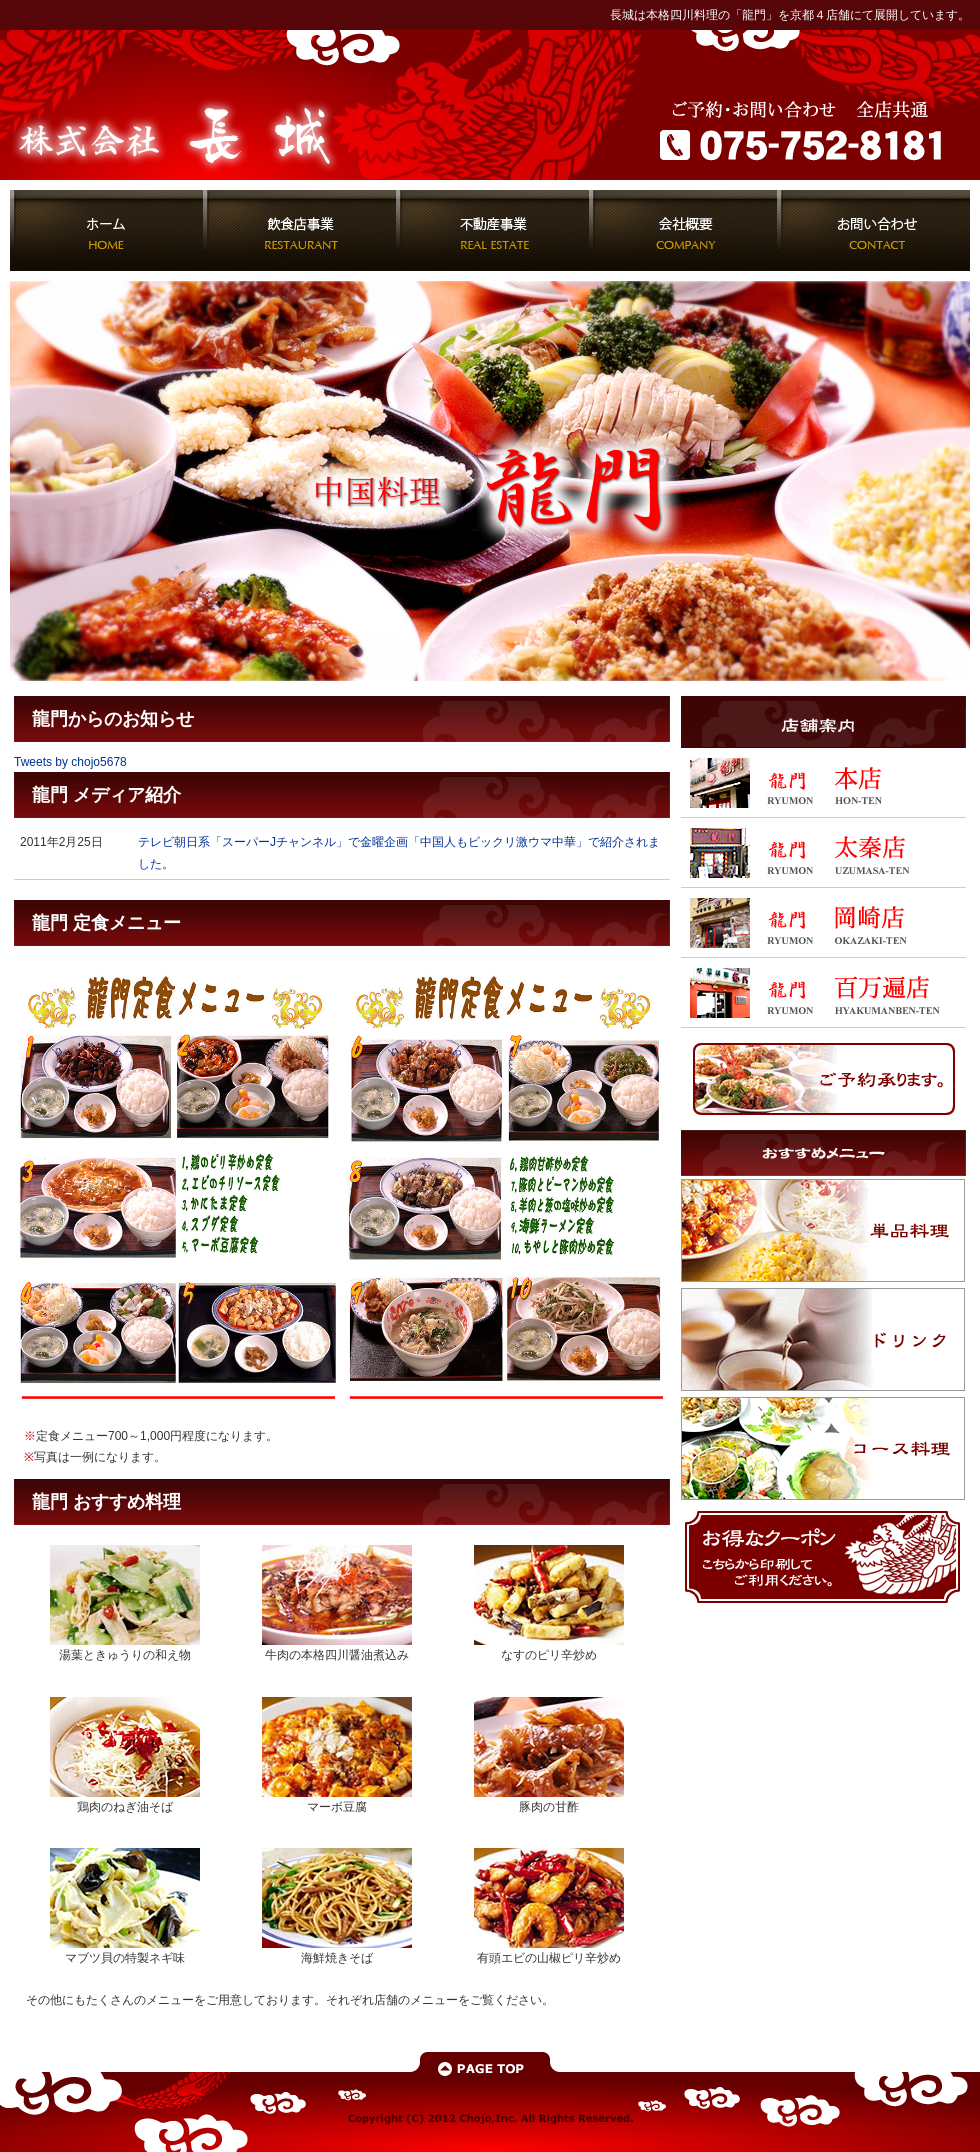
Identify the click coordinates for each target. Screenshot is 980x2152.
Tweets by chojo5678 (70, 762)
